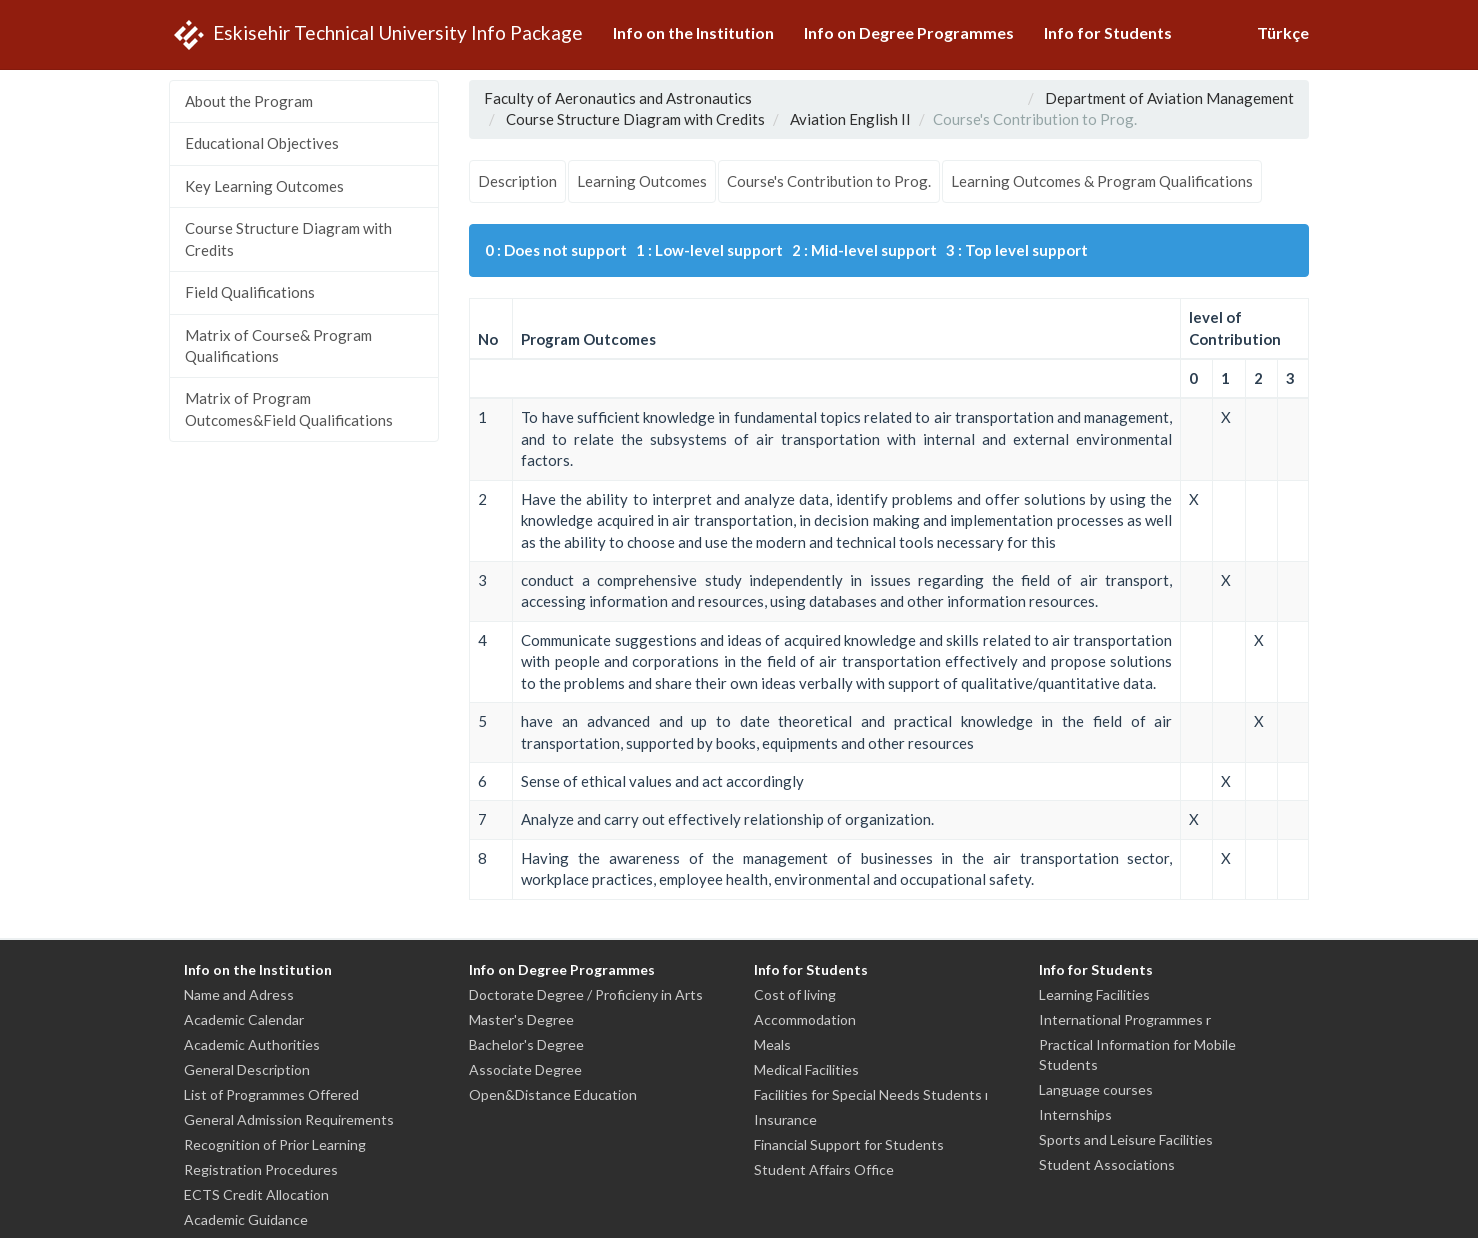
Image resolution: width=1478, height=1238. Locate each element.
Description (517, 181)
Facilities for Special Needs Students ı (871, 1094)
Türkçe (1283, 32)
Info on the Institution (693, 32)
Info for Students (1108, 32)
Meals (772, 1044)
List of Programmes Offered (271, 1094)
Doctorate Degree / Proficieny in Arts (586, 994)
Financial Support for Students (849, 1144)
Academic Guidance (246, 1219)
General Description (247, 1069)
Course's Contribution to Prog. (829, 181)
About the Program (249, 101)
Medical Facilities (806, 1069)
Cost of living (795, 994)
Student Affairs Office (824, 1169)
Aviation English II (850, 119)
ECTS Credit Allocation (256, 1194)
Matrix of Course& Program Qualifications (278, 345)
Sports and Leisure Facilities (1126, 1139)
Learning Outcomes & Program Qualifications (1102, 181)
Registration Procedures (261, 1169)
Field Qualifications (250, 292)
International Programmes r (1125, 1019)
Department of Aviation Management (1169, 98)
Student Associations (1107, 1164)
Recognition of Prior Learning (275, 1144)
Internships (1075, 1114)
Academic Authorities (252, 1044)
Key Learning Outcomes (264, 186)
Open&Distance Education (553, 1094)
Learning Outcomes (642, 181)
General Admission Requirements (289, 1119)
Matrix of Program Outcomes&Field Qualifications (289, 408)
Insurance (785, 1119)
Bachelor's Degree (526, 1044)
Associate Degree (525, 1069)
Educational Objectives (262, 143)
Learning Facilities (1094, 994)
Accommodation (805, 1019)
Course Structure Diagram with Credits (288, 238)
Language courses (1096, 1089)
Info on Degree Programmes (909, 32)
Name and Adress (239, 994)
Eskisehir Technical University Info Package (376, 35)
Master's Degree (521, 1019)
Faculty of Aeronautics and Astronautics (618, 98)
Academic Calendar (244, 1019)
